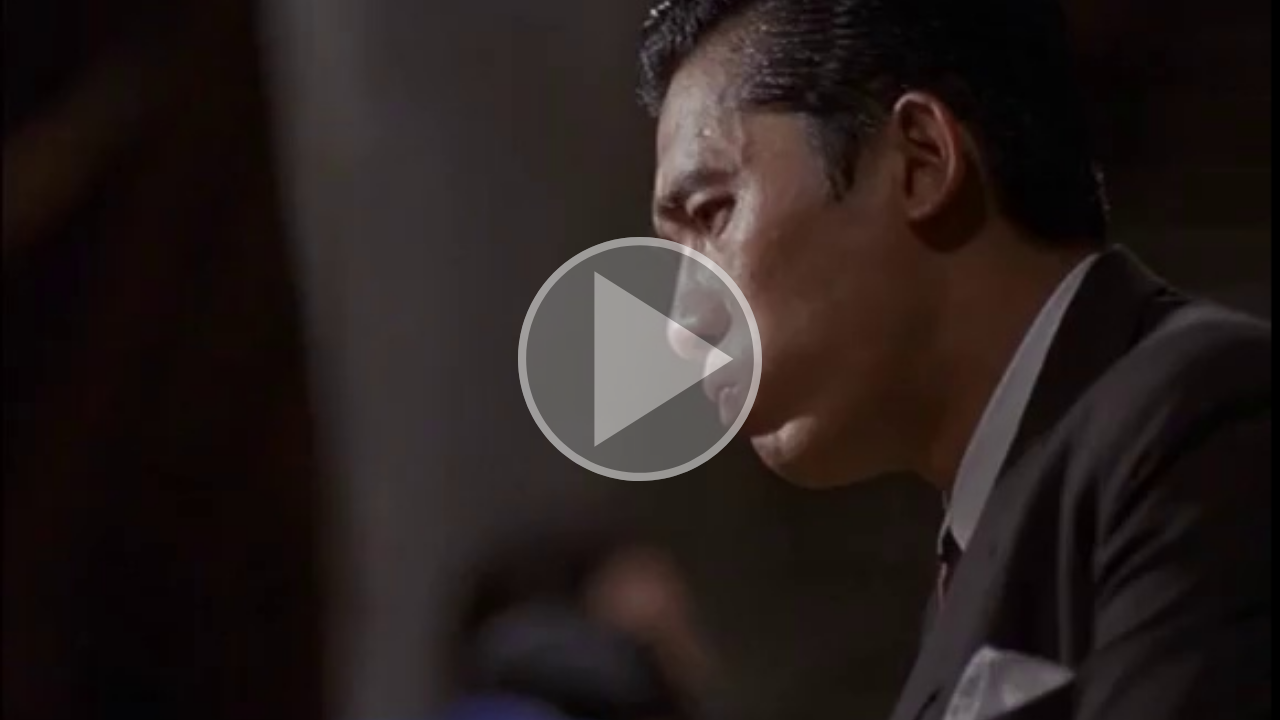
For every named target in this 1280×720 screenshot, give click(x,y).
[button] (640, 360)
